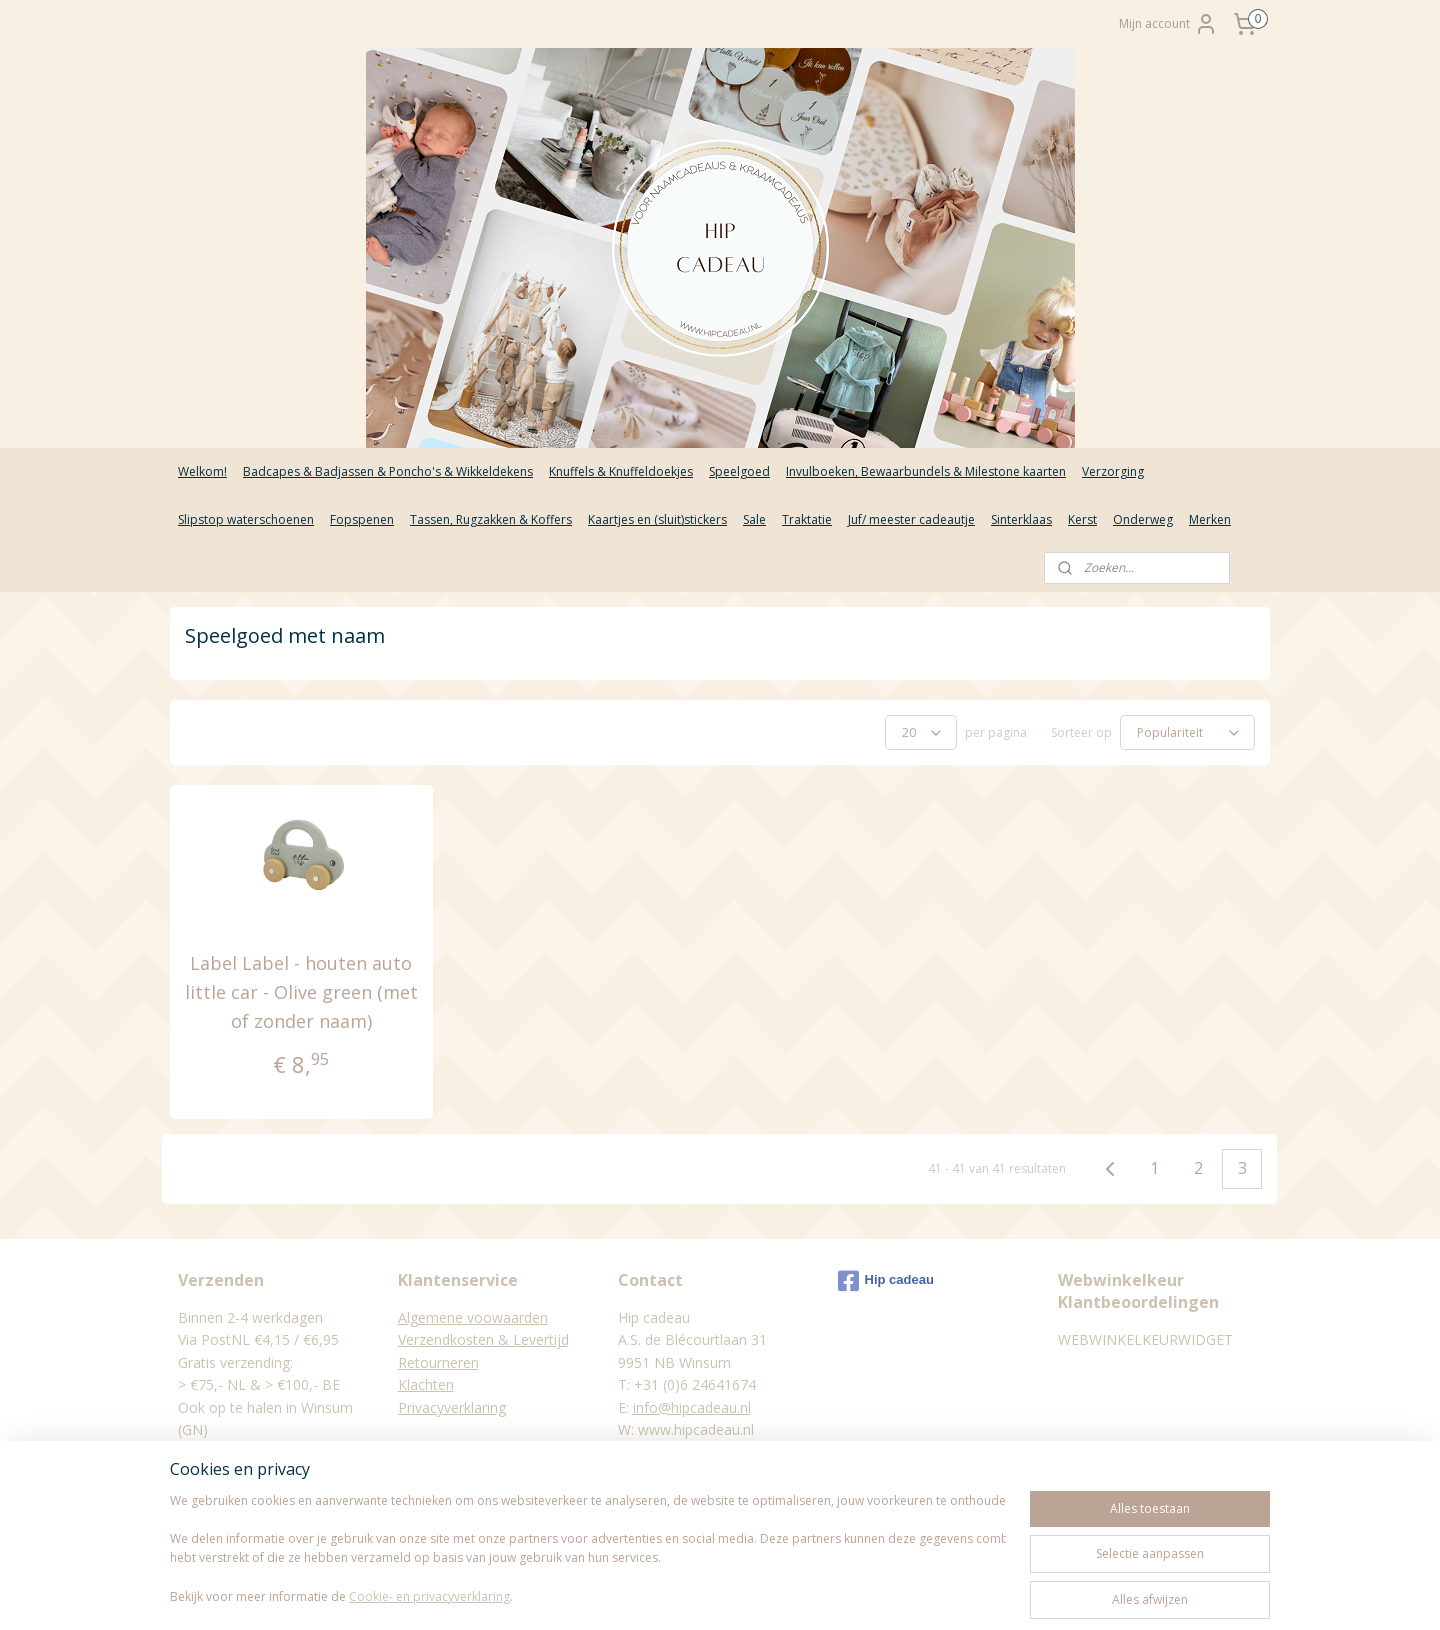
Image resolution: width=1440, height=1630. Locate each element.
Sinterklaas (1021, 519)
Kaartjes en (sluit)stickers (657, 519)
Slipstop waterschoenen (246, 519)
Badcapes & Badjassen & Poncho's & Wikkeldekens (388, 471)
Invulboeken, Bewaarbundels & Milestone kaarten (926, 471)
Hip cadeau (886, 1281)
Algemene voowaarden (473, 1317)
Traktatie (807, 519)
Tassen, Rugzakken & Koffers (491, 519)
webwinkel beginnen (756, 1593)
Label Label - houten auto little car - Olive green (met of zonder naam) (301, 992)
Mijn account (1168, 24)
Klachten (426, 1384)
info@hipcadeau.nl (692, 1407)
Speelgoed (739, 471)
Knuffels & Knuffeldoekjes (621, 471)
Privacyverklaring (452, 1407)
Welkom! (202, 471)
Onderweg (1143, 519)
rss (679, 1593)
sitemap (637, 1593)
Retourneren (438, 1362)
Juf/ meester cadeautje (911, 519)
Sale (754, 519)
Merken (1210, 519)
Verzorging (1113, 471)
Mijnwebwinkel (930, 1593)
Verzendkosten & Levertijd (483, 1339)
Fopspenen (362, 519)
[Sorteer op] (1187, 732)
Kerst (1082, 519)
